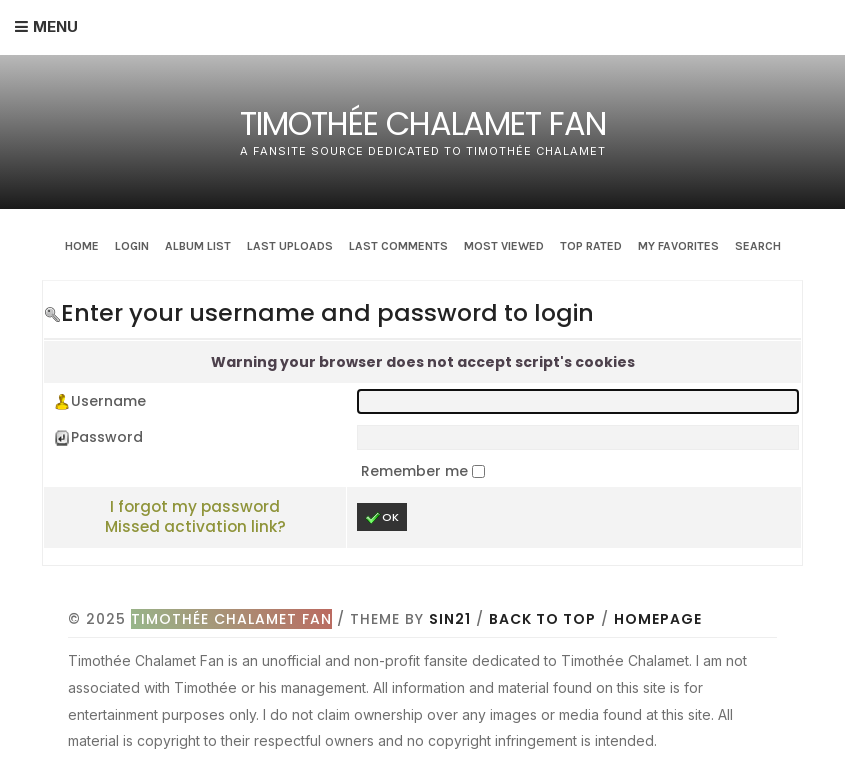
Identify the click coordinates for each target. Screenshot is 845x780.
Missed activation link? (195, 526)
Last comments (398, 246)
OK (382, 517)
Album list (198, 246)
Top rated (591, 246)
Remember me (416, 471)
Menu (55, 26)
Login (132, 246)
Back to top (542, 619)
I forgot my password (195, 506)
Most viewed (504, 246)
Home (82, 246)
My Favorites (678, 246)
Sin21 (450, 619)
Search (758, 246)
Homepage (658, 619)
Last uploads (290, 246)
